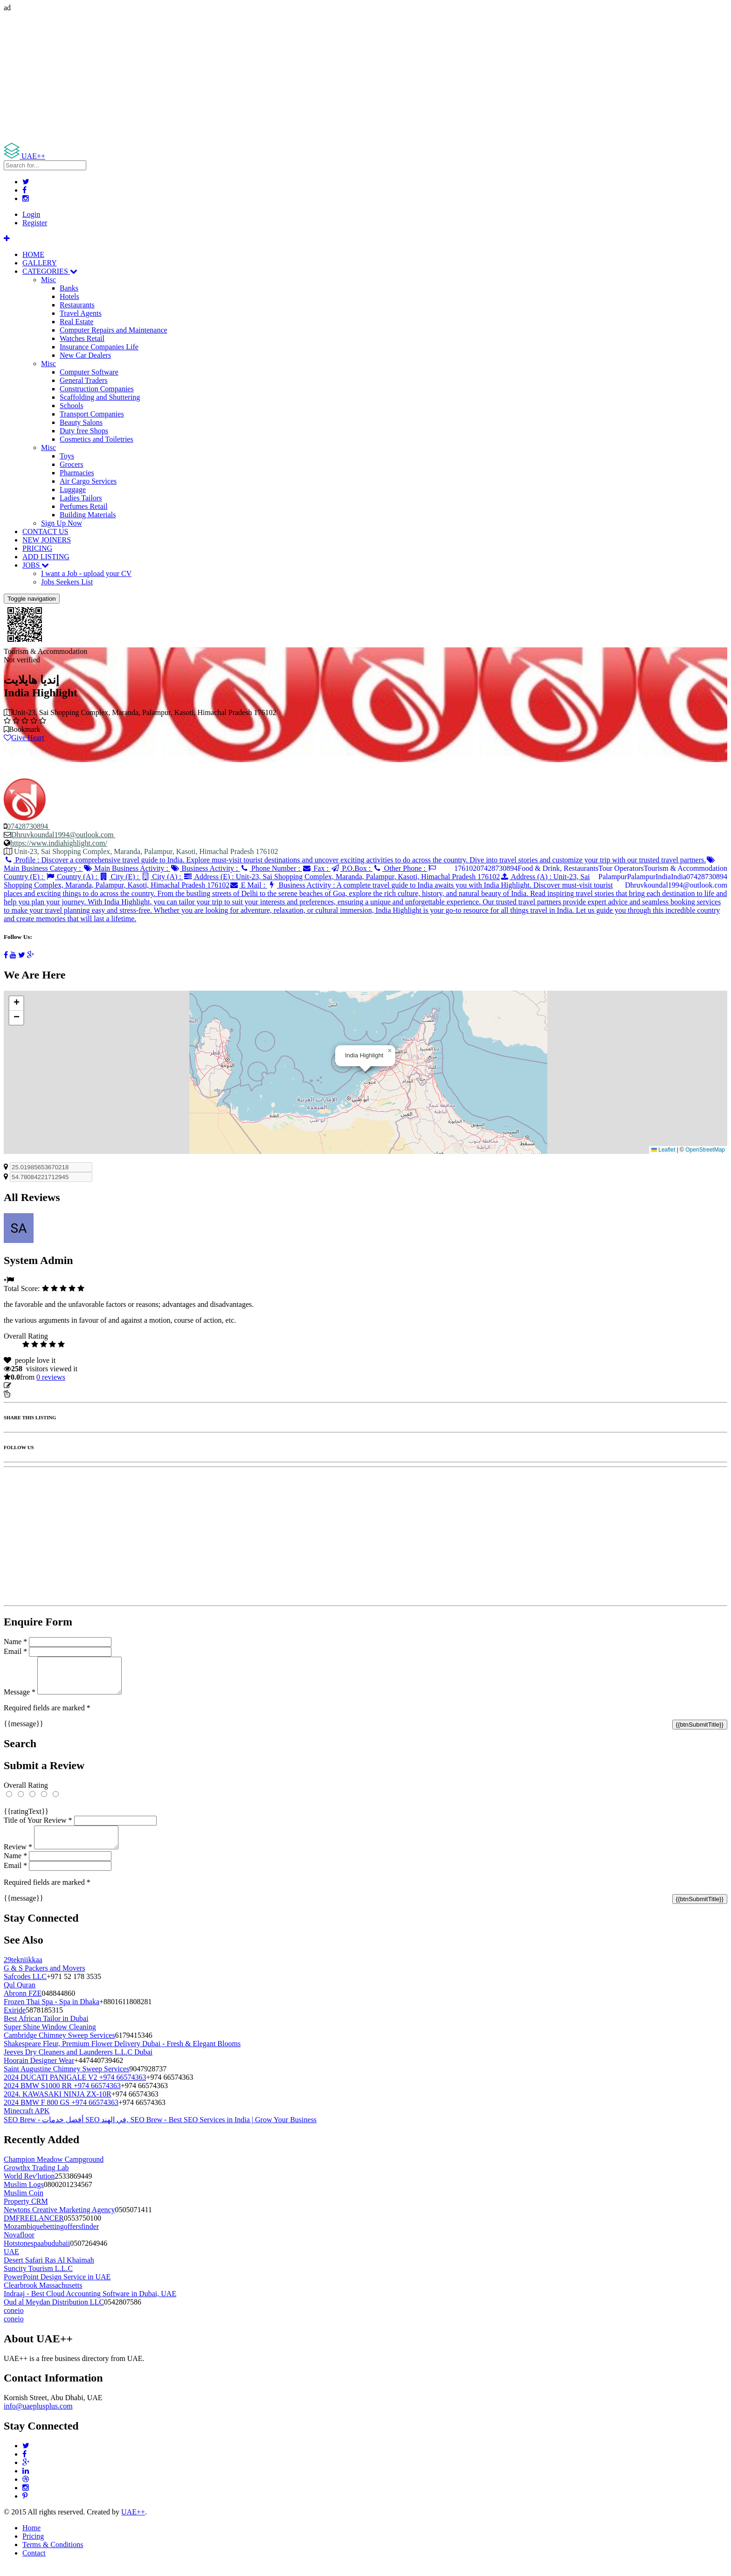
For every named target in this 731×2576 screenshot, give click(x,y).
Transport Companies (92, 414)
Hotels (69, 296)
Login (31, 214)
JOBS (35, 565)
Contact (34, 2564)
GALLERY (39, 263)
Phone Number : (271, 868)
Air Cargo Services (88, 481)
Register (34, 223)
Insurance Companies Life (99, 347)
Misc (48, 280)
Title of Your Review (38, 1827)
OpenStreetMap (705, 1149)
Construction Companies (97, 389)
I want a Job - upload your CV (86, 573)
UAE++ (133, 2523)
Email (15, 1651)
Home (31, 2539)
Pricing (33, 2547)
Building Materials (88, 515)
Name (15, 1642)
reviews (50, 1377)
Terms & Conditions (52, 2556)
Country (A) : (72, 877)
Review (18, 1858)
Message (19, 1699)
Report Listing (32, 1394)
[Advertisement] (283, 77)
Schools (71, 406)
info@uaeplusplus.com (38, 2417)
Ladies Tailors (81, 498)
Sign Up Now (61, 523)
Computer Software (89, 372)
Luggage (73, 489)
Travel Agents (81, 313)
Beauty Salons (81, 422)
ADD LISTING (45, 557)
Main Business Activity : (126, 868)
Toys (67, 456)
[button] (389, 1050)
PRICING (37, 548)
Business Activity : (205, 868)
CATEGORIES (49, 271)
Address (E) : (341, 877)
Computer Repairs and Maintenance (113, 330)
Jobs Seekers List (67, 582)
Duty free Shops (84, 431)
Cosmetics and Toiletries (96, 439)
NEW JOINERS (46, 540)
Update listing (34, 1385)
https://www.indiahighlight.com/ (58, 843)
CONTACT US (45, 531)
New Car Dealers (85, 355)
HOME (33, 254)
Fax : (316, 868)
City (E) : (120, 877)
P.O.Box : (351, 868)
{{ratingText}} (26, 1818)
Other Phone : (399, 868)
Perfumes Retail (84, 506)
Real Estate (76, 322)
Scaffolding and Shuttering (100, 397)
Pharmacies (77, 473)
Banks (69, 288)
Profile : (355, 860)
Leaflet (663, 1149)
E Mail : (248, 885)
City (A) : (162, 877)
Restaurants (77, 305)
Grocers (71, 464)
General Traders (84, 380)
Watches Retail (82, 338)
